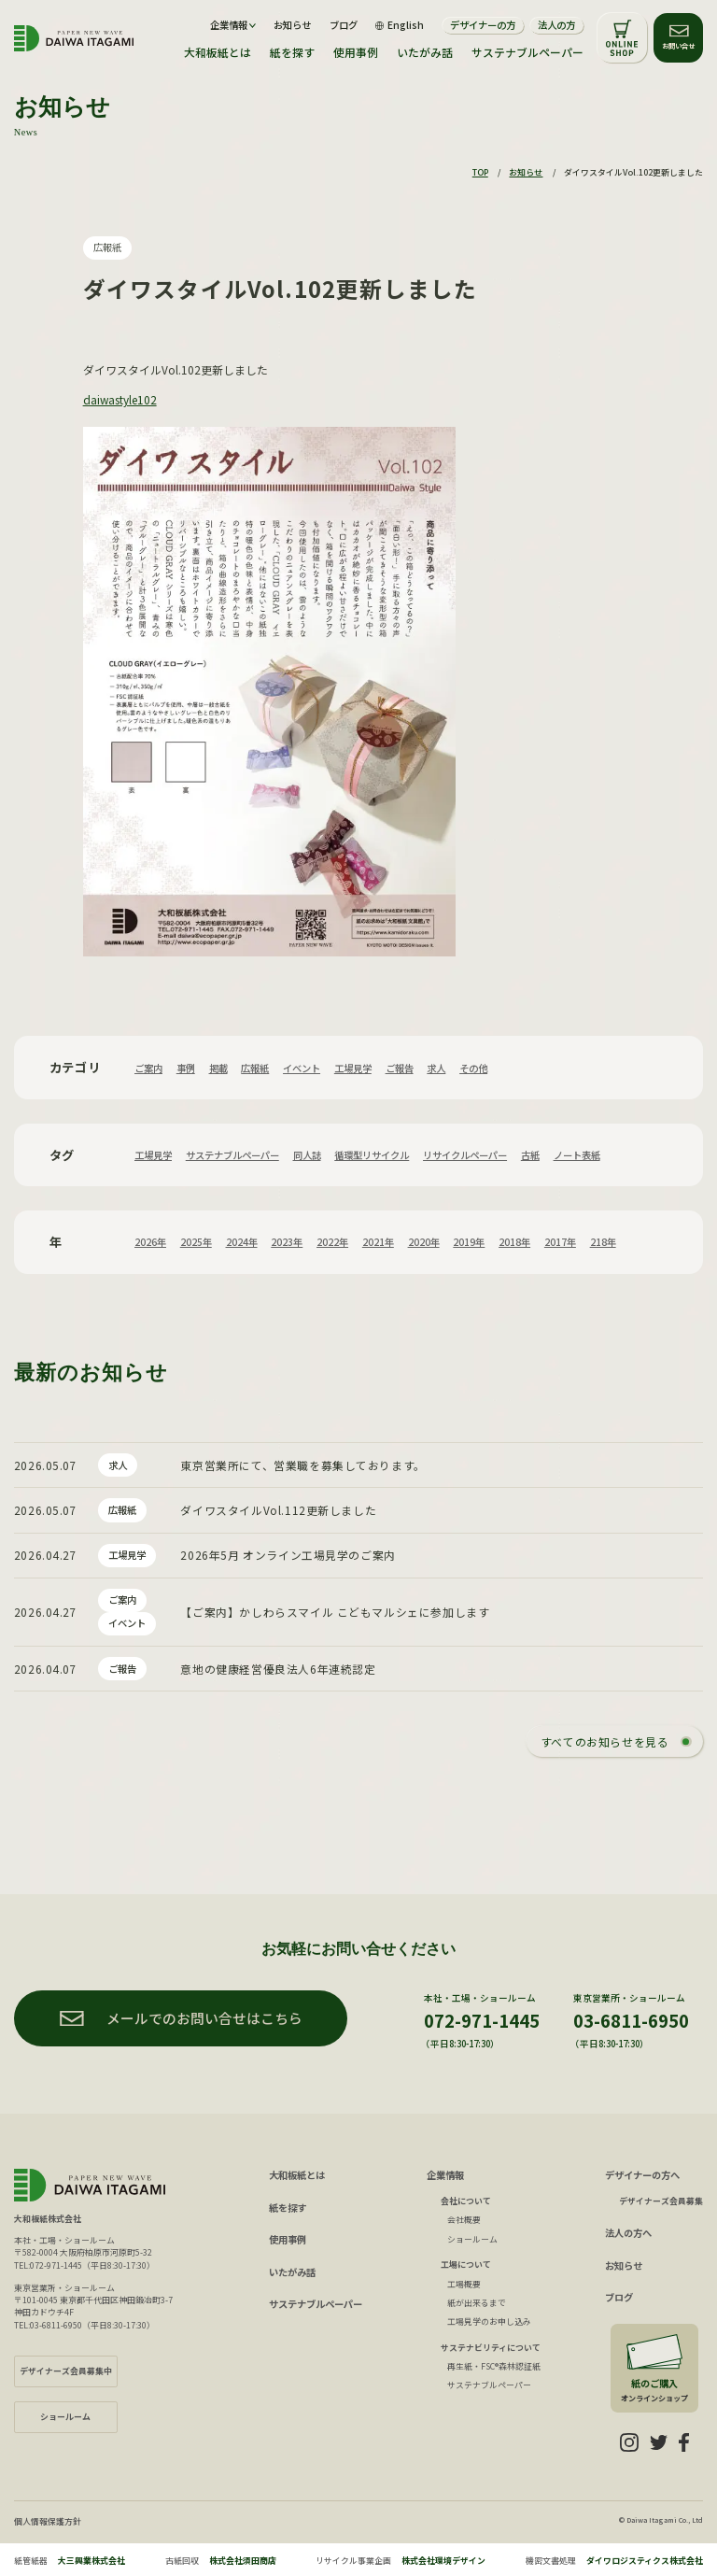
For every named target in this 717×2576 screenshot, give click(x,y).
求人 (436, 1068)
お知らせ (292, 25)
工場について (466, 2264)
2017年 (560, 1242)
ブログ (344, 25)
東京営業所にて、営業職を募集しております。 (302, 1465)
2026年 (150, 1242)
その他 (473, 1068)
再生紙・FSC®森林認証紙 (494, 2366)
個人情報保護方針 (47, 2521)
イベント (301, 1068)
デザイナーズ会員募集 (661, 2201)
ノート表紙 (577, 1155)
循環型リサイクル (371, 1155)
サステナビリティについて (491, 2348)
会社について (466, 2201)
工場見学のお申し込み (489, 2321)
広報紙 (107, 247)
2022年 (332, 1242)
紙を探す (292, 52)
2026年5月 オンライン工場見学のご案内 (287, 1555)
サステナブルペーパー (527, 52)
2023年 (286, 1242)
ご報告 (400, 1068)
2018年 (514, 1242)
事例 (185, 1068)
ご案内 (148, 1068)
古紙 (530, 1155)
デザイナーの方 (482, 25)
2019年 (469, 1242)
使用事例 (355, 52)
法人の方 (556, 25)
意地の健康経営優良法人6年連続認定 (277, 1669)
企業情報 (445, 2175)
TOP (480, 172)
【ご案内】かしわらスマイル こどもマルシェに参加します (334, 1612)
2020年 (424, 1242)
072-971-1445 (482, 2020)
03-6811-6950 (631, 2020)
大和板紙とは (217, 52)
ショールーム (472, 2239)
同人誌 (307, 1155)
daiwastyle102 (120, 399)
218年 (603, 1242)
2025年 (196, 1242)
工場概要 (464, 2284)
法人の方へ (628, 2233)
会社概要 (464, 2220)
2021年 (378, 1242)
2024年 (242, 1242)
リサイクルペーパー (465, 1155)
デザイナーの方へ (642, 2175)
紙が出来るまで (476, 2303)
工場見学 (353, 1068)
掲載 (218, 1068)
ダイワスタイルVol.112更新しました (278, 1510)
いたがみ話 (425, 52)
